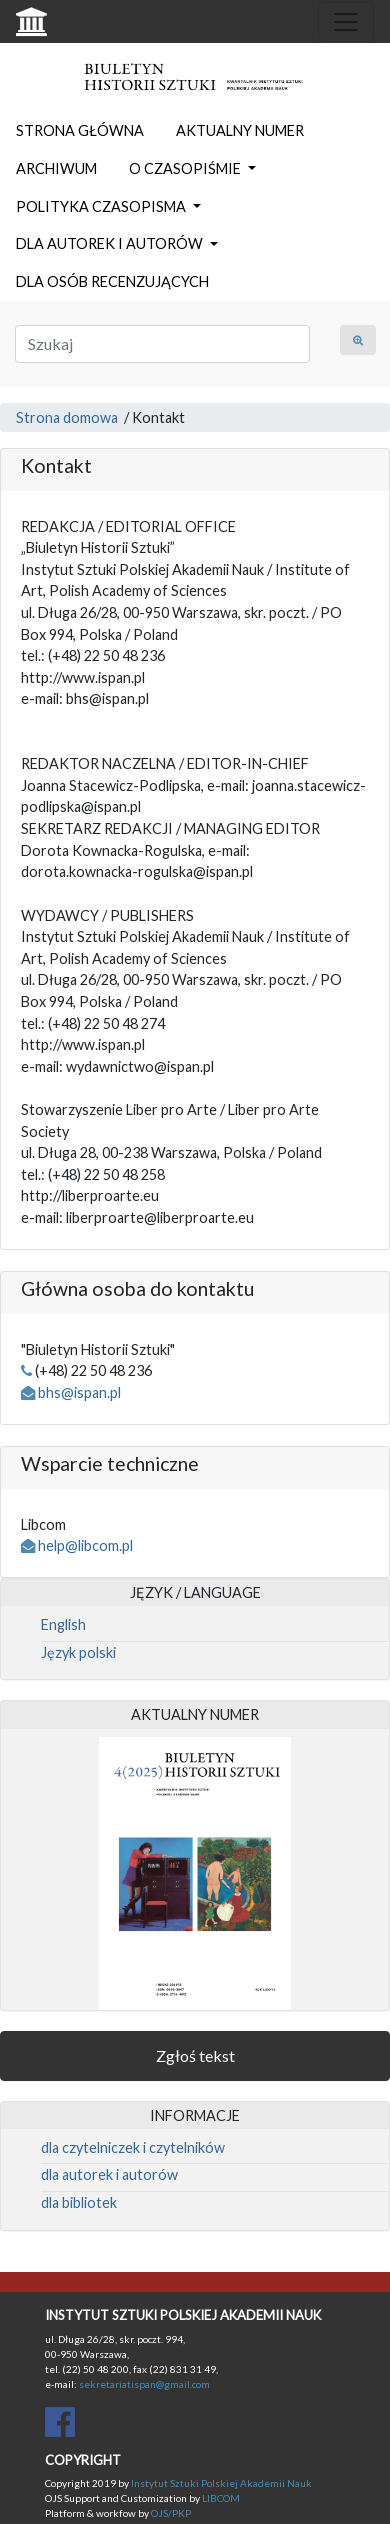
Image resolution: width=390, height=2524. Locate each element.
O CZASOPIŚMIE (186, 168)
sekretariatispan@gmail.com (144, 2384)
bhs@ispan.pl (79, 1392)
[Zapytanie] (162, 344)
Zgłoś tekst (195, 2055)
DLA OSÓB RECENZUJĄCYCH (112, 281)
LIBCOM (221, 2498)
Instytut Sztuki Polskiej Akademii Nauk (221, 2483)
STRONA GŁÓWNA (80, 130)
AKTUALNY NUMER (240, 130)
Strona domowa (67, 417)
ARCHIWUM (56, 168)
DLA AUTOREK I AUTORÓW (111, 243)
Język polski (78, 1652)
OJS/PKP (170, 2513)
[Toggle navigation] (346, 22)
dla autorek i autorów (109, 2174)
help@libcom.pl (85, 1545)
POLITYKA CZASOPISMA (102, 206)
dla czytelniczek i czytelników (133, 2147)
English (63, 1624)
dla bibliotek (79, 2202)
